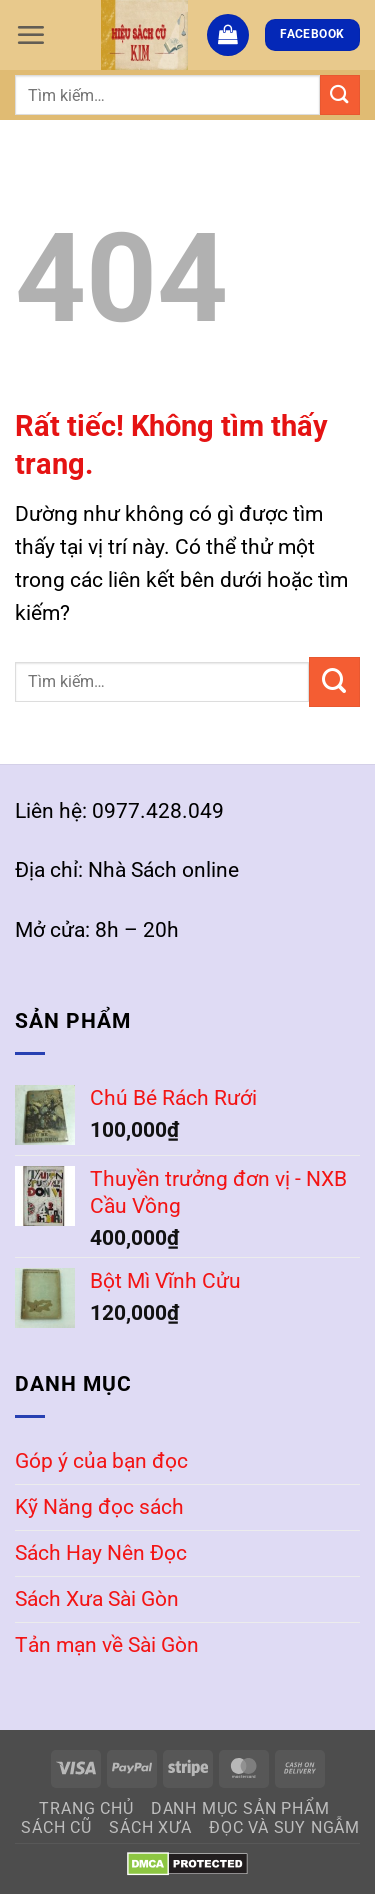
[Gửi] (340, 94)
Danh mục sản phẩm (240, 1808)
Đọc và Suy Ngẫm (284, 1827)
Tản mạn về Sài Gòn (107, 1645)
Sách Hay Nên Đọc (101, 1553)
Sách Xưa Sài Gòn (97, 1599)
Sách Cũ (56, 1827)
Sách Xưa (150, 1827)
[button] (30, 35)
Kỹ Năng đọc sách (99, 1507)
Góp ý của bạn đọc (101, 1461)
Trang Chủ (86, 1808)
